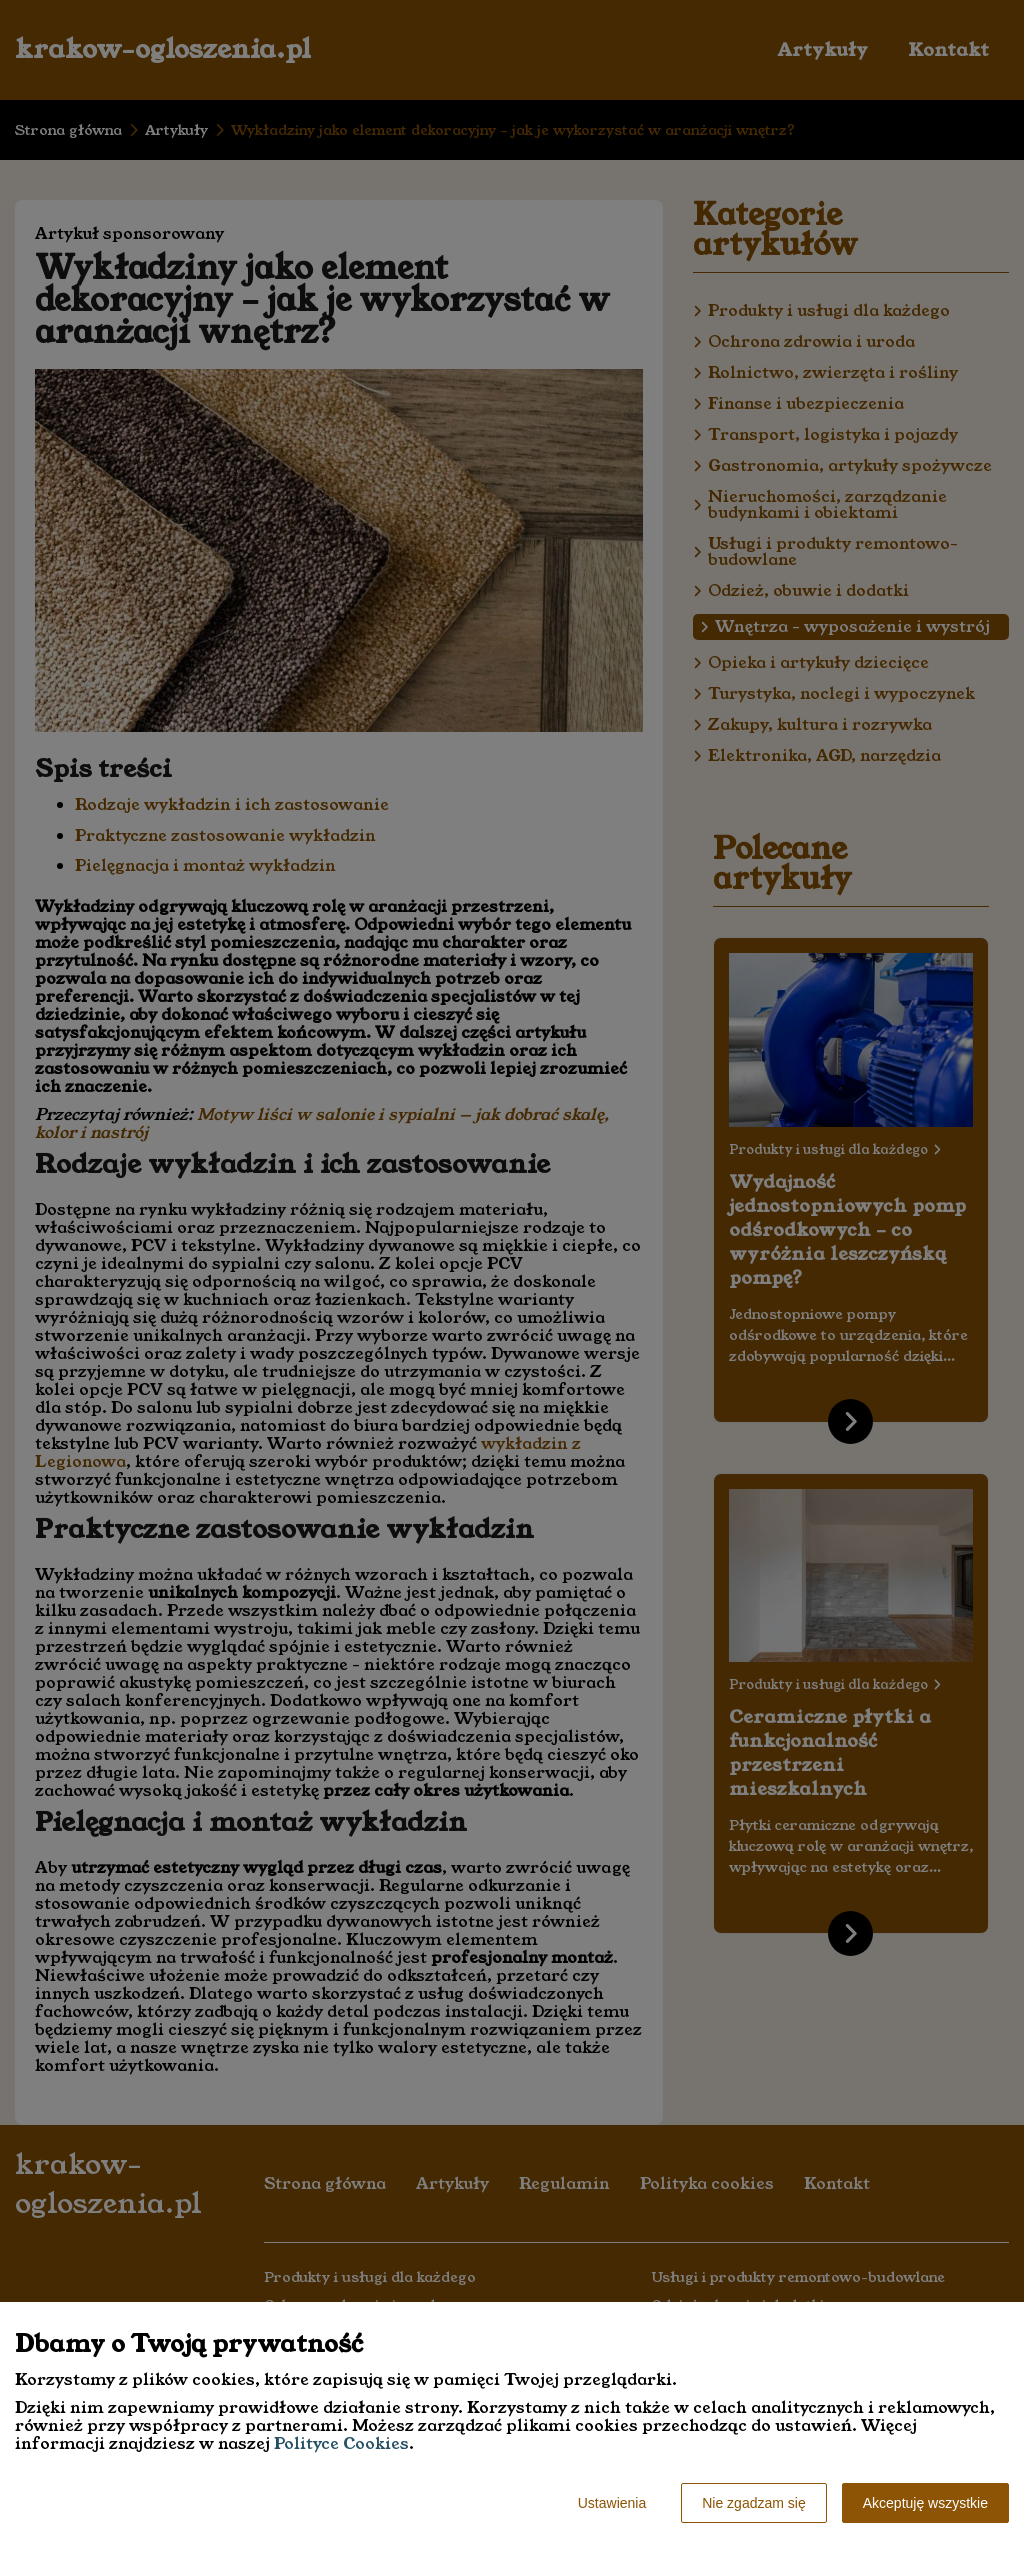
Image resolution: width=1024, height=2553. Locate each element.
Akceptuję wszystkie (925, 2503)
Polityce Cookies (341, 2443)
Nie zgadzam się (754, 2503)
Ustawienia (612, 2503)
